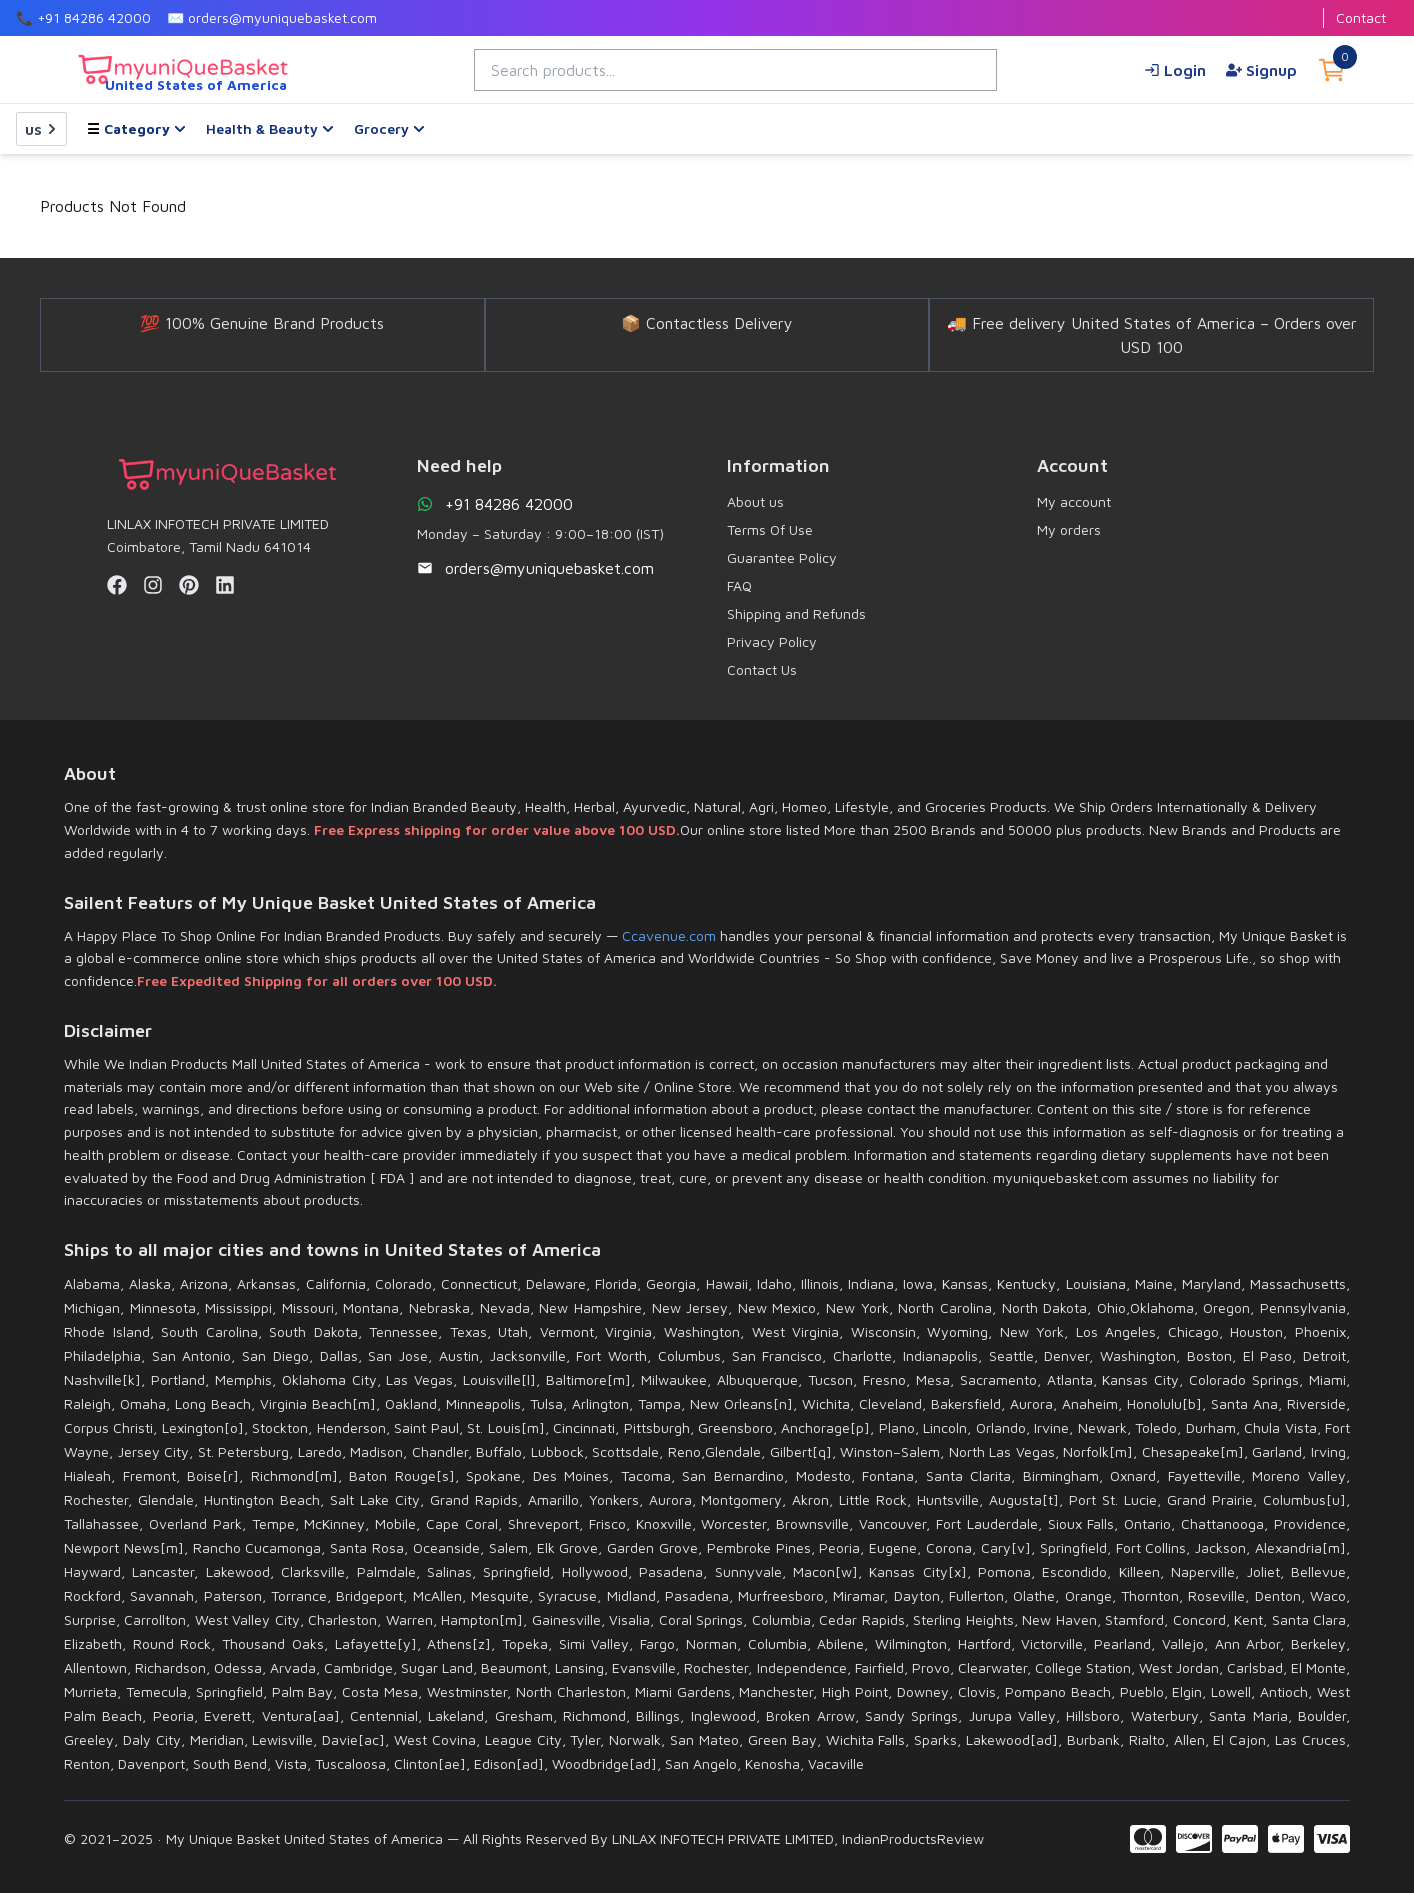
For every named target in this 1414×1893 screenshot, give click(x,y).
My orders (1069, 529)
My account (1074, 501)
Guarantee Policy (782, 557)
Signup (1261, 70)
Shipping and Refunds (796, 613)
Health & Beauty (270, 128)
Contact (1361, 17)
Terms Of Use (770, 529)
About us (755, 501)
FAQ (739, 585)
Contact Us (762, 669)
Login (1175, 70)
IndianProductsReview (913, 1838)
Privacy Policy (772, 641)
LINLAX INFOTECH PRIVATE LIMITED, (725, 1838)
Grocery (389, 128)
